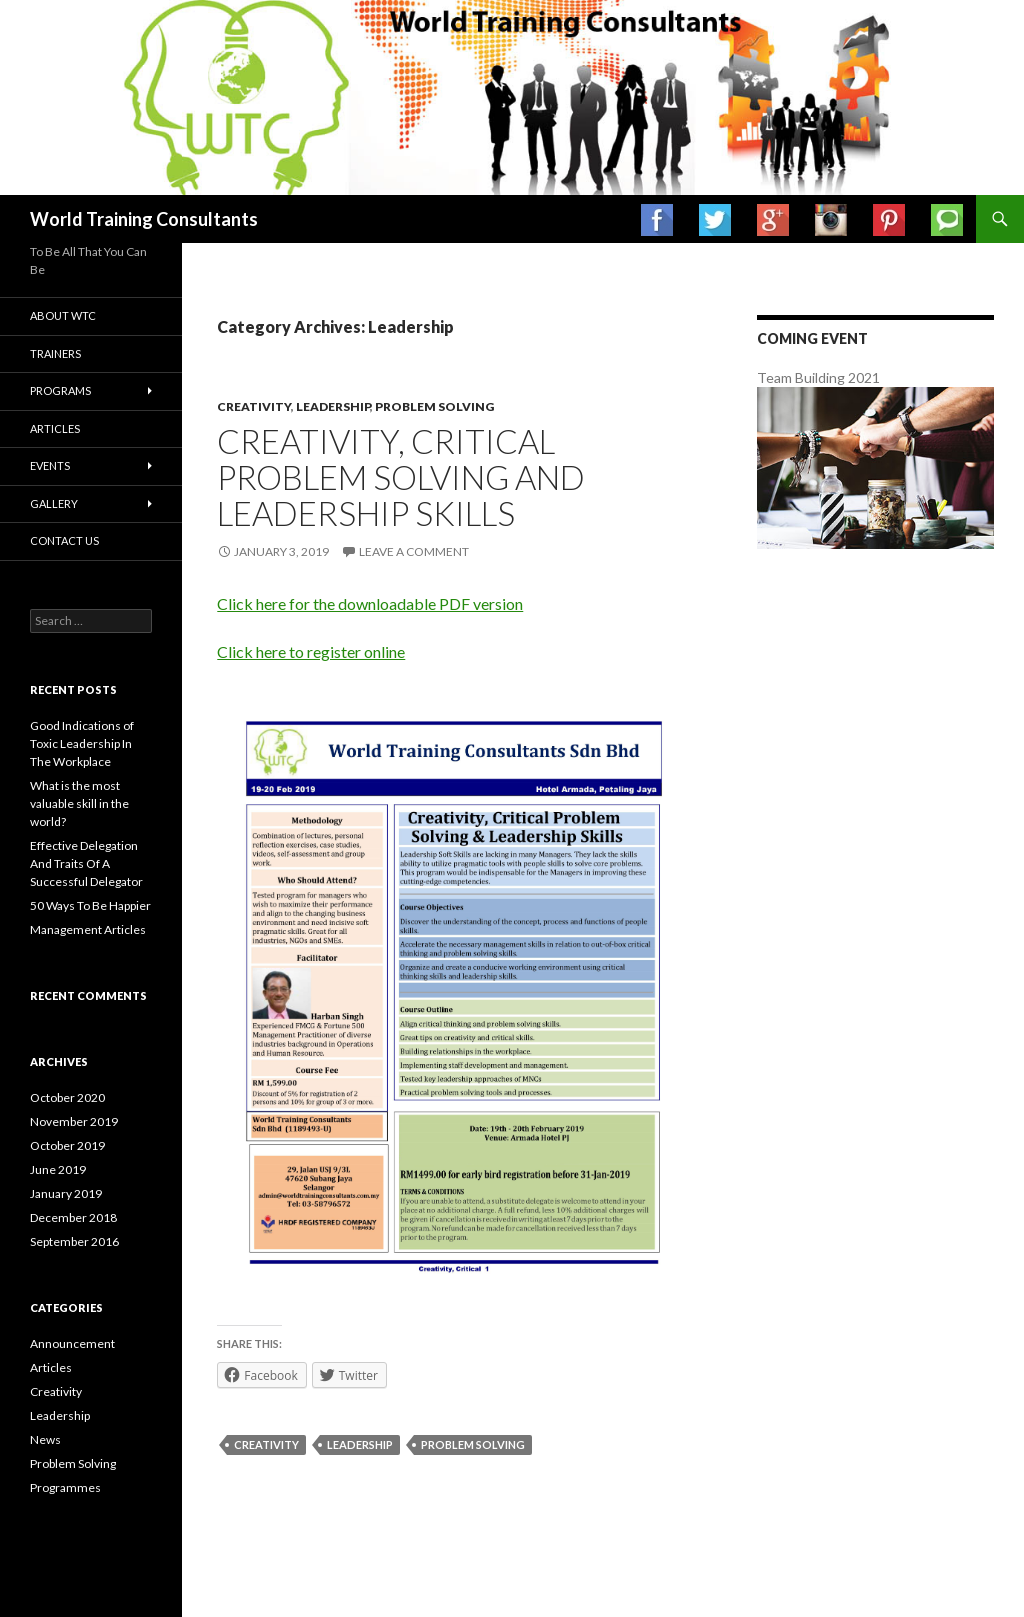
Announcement (72, 1343)
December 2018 (73, 1217)
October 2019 (67, 1145)
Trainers (55, 353)
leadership (360, 1444)
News (45, 1439)
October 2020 (67, 1097)
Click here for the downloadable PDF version (370, 603)
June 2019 (58, 1169)
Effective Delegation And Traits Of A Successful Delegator (86, 863)
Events (50, 465)
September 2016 (74, 1241)
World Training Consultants (144, 219)
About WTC (63, 315)
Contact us (64, 540)
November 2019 (74, 1121)
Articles (55, 428)
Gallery (54, 503)
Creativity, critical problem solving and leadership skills (401, 477)
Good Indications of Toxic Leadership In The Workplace (82, 743)
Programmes (65, 1487)
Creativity (254, 406)
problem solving (473, 1444)
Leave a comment (414, 551)
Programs (60, 390)
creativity (266, 1444)
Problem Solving (434, 406)
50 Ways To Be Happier (90, 905)
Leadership (333, 406)
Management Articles (88, 929)
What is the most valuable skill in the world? (79, 803)
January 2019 (66, 1193)
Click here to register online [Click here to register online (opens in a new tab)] (311, 651)
